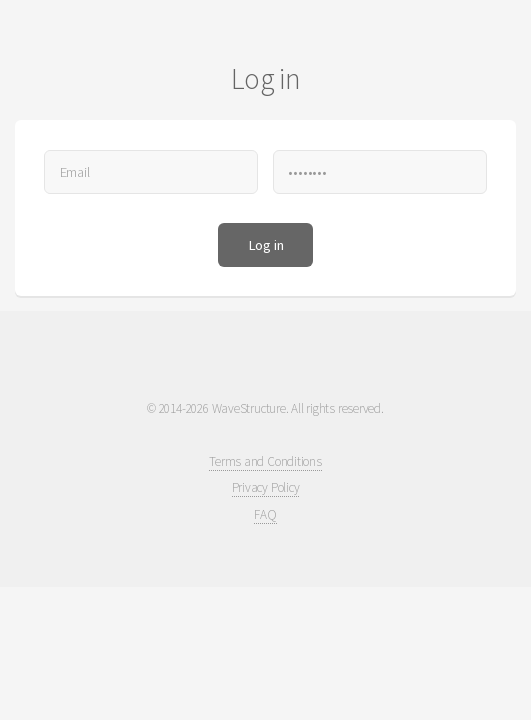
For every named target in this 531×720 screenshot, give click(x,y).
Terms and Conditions (265, 461)
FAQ (265, 514)
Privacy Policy (266, 487)
